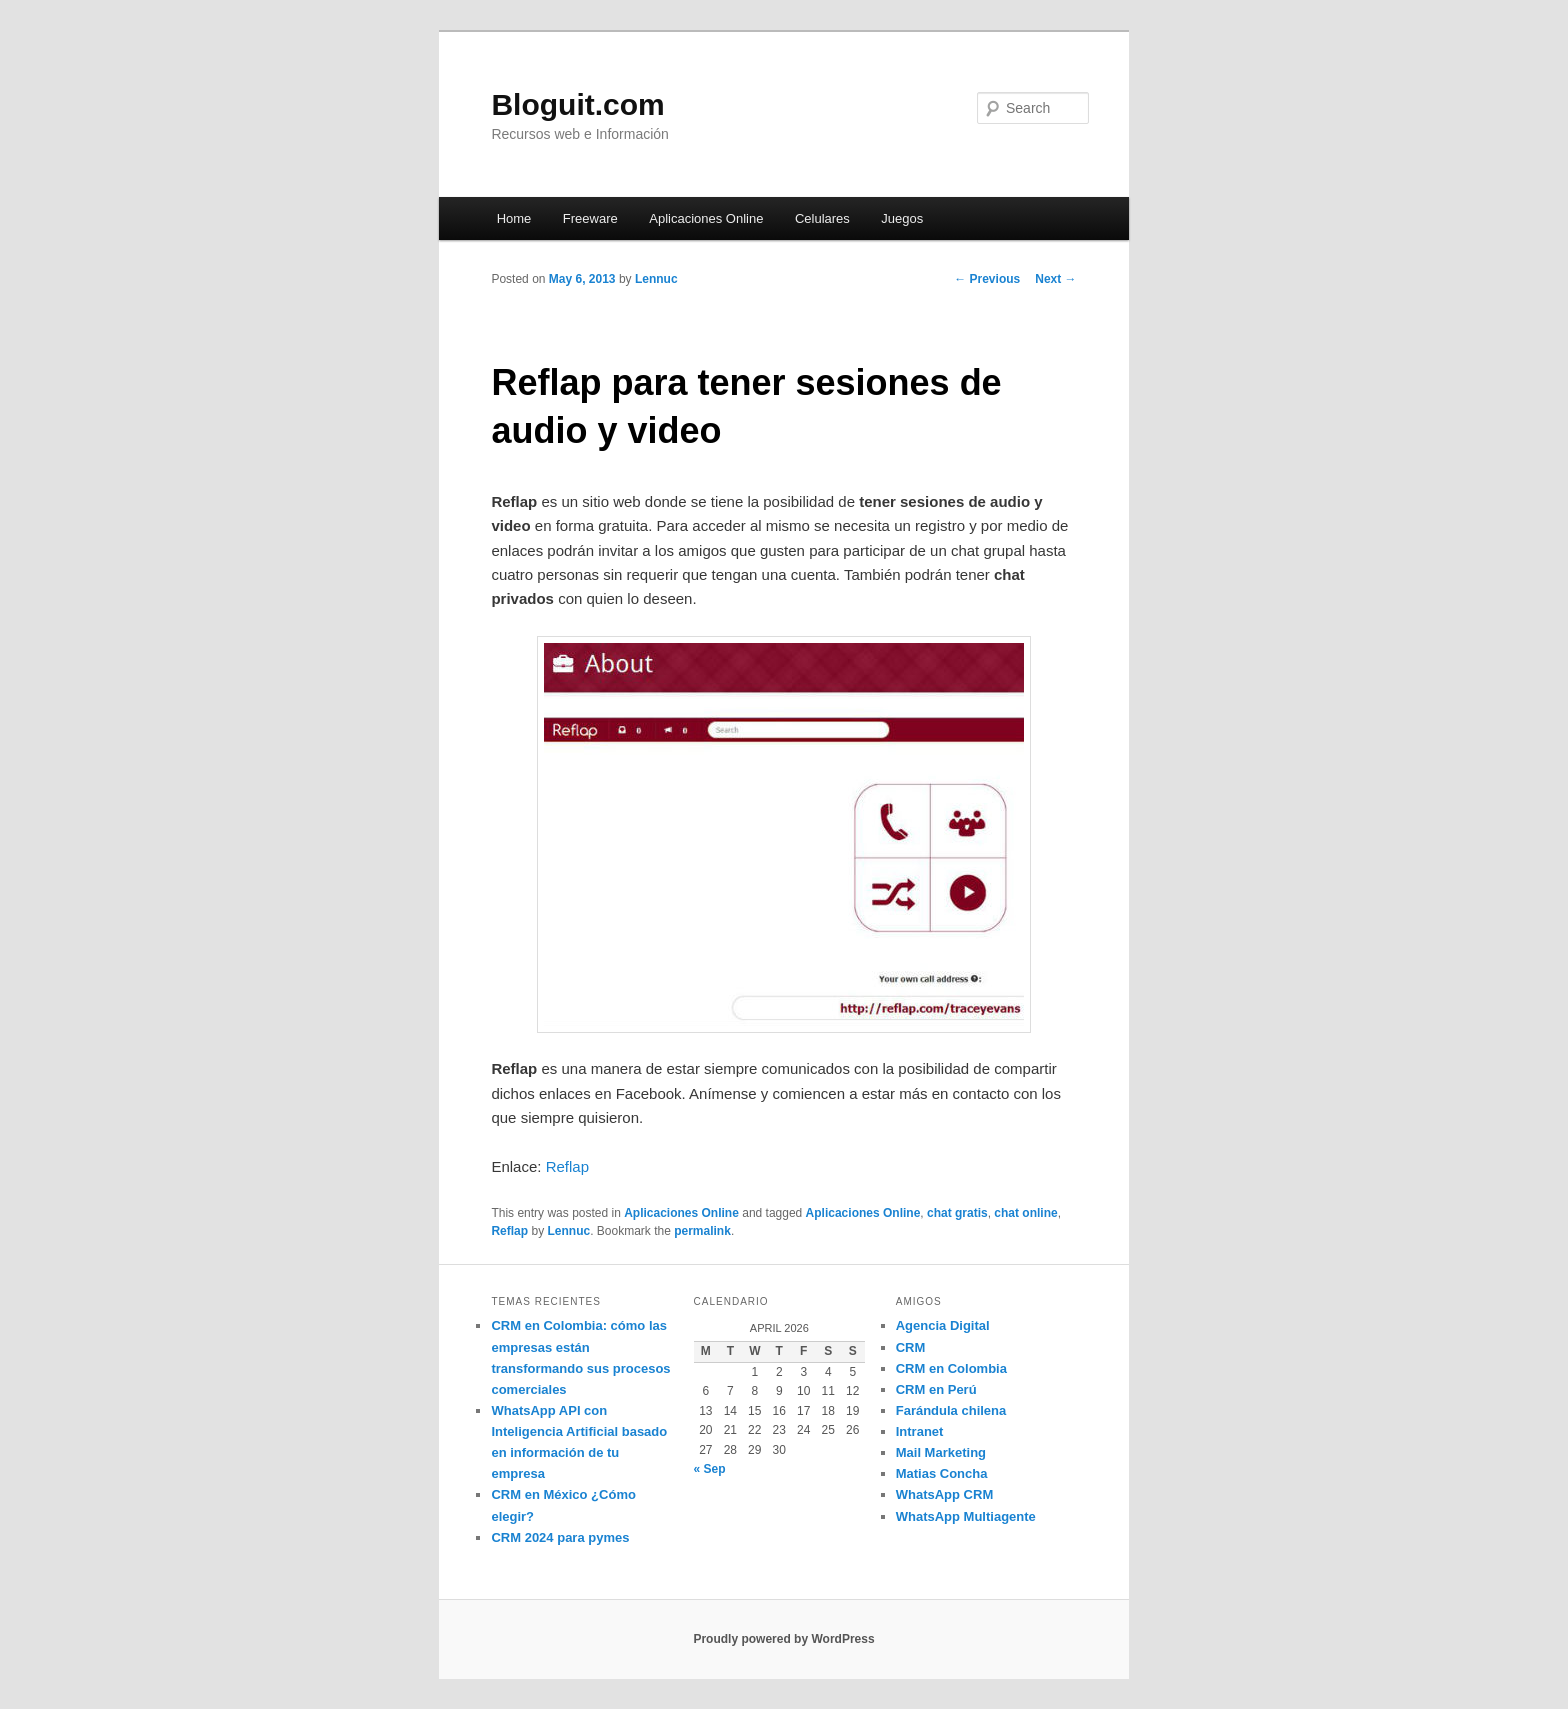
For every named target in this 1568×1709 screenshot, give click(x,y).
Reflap (567, 1166)
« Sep (710, 1469)
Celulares (822, 218)
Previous (987, 279)
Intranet (920, 1431)
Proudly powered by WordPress (783, 1639)
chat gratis (957, 1213)
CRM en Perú (936, 1389)
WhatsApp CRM (945, 1494)
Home (514, 218)
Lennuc (656, 279)
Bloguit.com (577, 104)
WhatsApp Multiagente (966, 1516)
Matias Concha (942, 1473)
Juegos (902, 218)
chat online (1025, 1213)
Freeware (590, 218)
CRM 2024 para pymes (560, 1537)
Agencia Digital (943, 1325)
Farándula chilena (951, 1410)
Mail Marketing (941, 1452)
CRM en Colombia (951, 1368)
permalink (702, 1231)
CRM (911, 1347)
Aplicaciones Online (706, 218)
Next (1055, 279)
